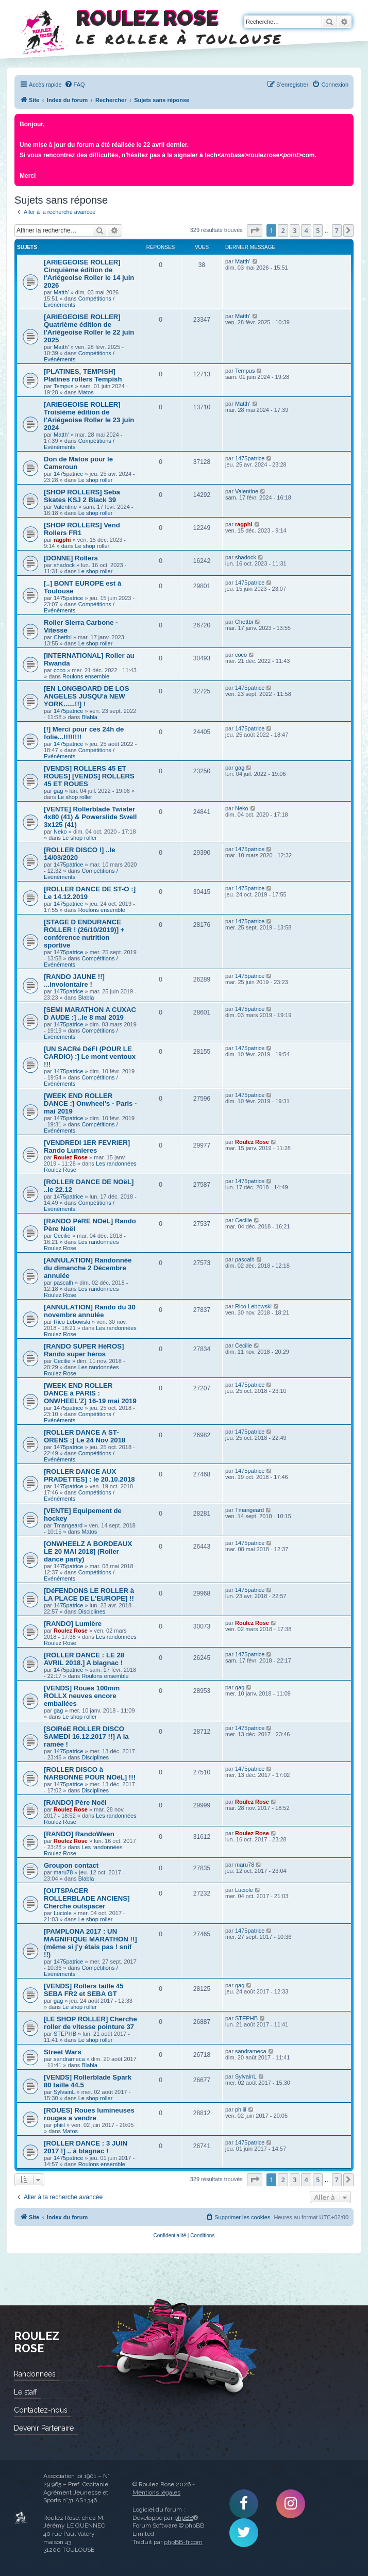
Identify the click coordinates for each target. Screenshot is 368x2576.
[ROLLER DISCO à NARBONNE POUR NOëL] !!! (90, 1773)
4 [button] (306, 230)
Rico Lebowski (72, 1322)
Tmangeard (68, 1525)
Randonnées (34, 2374)
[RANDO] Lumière (73, 1623)
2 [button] (283, 230)
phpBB (183, 2517)
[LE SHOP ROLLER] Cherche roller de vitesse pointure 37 (90, 2023)
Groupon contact (71, 1865)
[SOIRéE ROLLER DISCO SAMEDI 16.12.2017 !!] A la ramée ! (86, 1736)
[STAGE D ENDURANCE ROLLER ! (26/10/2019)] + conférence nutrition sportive (84, 933)
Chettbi (63, 637)
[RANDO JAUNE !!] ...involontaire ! (74, 980)
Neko (60, 831)
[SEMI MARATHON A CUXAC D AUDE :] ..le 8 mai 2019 (90, 1013)
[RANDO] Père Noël (75, 1802)
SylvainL (64, 2092)
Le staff (25, 2392)
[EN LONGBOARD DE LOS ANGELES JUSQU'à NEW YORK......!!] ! (86, 696)
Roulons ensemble (85, 676)
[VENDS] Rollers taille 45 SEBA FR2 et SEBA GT (84, 1990)
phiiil (59, 2125)
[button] (254, 230)
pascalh (63, 1282)
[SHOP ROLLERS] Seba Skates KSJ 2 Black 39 (82, 496)
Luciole (63, 1913)
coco (59, 670)
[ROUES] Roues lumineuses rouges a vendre (89, 2114)
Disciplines (92, 1611)
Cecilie (62, 1236)
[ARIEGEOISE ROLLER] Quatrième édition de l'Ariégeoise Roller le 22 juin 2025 (89, 328)
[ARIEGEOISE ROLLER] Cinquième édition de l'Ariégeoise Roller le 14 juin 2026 (89, 273)
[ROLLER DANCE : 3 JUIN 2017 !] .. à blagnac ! (85, 2147)
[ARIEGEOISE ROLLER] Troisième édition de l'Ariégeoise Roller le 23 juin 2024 (89, 416)
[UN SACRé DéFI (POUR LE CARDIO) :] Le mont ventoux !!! (90, 1056)
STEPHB (65, 2034)
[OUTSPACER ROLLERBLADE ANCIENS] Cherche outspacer (87, 1898)
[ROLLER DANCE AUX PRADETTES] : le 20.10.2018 (89, 1475)
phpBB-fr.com (183, 2542)
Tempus (64, 386)
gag (58, 791)
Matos (86, 392)
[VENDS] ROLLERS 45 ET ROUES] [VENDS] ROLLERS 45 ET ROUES (89, 776)
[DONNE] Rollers (71, 558)
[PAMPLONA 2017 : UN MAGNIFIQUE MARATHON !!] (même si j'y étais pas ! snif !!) (90, 1942)
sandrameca (69, 2059)
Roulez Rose (71, 1157)
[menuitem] (74, 84)
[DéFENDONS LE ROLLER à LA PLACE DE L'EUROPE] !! (89, 1594)
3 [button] (294, 230)
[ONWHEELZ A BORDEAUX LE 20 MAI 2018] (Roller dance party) (88, 1551)
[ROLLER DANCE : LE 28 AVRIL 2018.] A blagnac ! (84, 1659)
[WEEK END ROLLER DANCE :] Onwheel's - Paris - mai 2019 (90, 1103)
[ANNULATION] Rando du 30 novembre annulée (90, 1311)
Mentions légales (156, 2492)
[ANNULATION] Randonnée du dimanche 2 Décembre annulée (87, 1267)
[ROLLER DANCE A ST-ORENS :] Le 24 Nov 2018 (84, 1436)
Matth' (61, 292)
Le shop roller (95, 480)
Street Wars (62, 2052)
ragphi (62, 540)
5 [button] (318, 230)
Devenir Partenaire (44, 2428)
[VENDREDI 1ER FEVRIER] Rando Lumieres (87, 1146)
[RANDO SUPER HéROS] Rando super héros (84, 1350)
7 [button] (337, 230)
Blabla (89, 717)
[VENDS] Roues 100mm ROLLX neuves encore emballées (82, 1695)
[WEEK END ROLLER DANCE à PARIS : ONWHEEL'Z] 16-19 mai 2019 (90, 1393)
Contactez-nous (40, 2410)
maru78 (63, 1872)
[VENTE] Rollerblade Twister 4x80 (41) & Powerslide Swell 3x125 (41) (90, 816)
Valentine (65, 507)
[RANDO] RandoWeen (79, 1834)
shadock (64, 565)
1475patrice (68, 474)
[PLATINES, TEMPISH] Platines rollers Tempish (83, 375)
